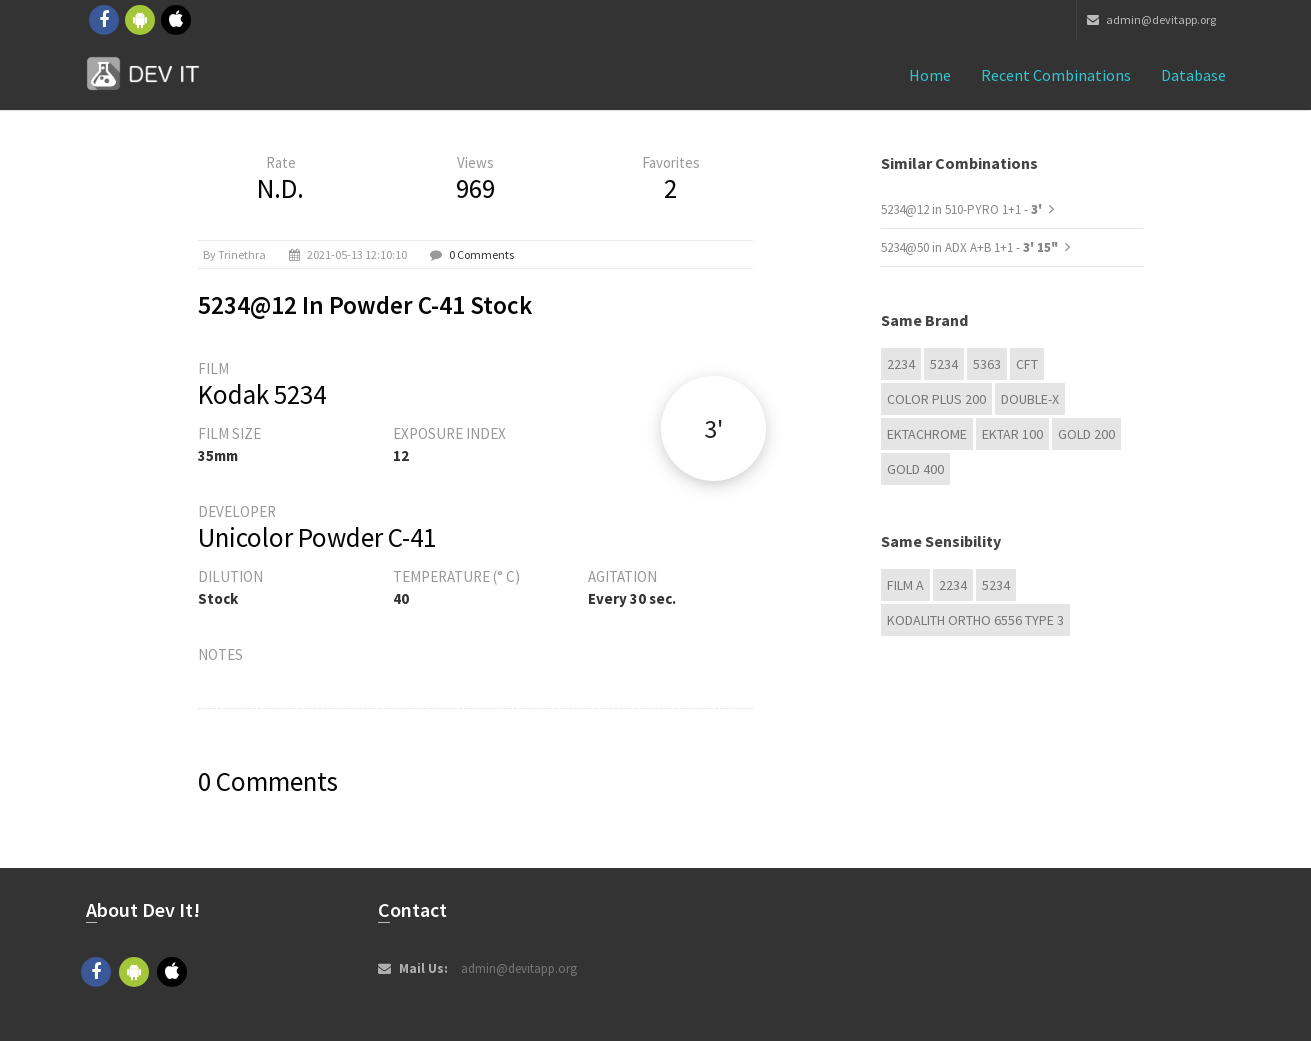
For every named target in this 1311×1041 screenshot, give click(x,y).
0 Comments (481, 254)
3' (713, 428)
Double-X (1030, 399)
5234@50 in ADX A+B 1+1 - (969, 247)
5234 (944, 364)
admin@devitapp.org (1151, 19)
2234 (901, 364)
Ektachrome (927, 434)
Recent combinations (1056, 75)
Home (930, 75)
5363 (987, 364)
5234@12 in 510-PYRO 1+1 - (963, 209)
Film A (905, 585)
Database (1193, 75)
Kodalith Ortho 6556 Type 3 (975, 620)
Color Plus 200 (936, 399)
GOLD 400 (915, 469)
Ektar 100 (1012, 434)
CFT (1027, 364)
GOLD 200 (1086, 434)
